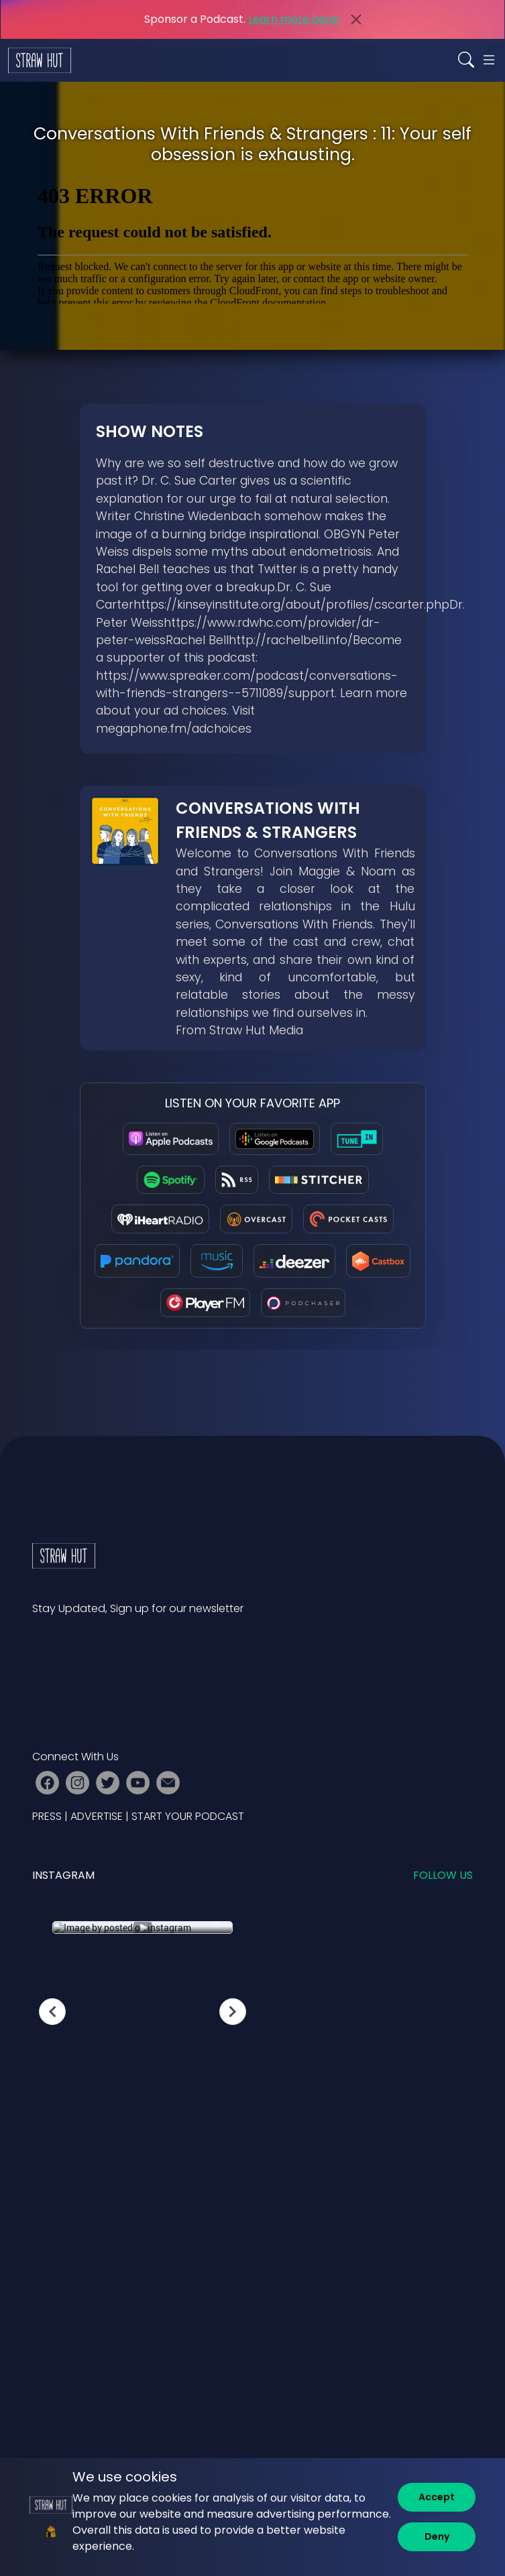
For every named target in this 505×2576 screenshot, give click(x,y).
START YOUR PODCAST (187, 1816)
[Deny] (436, 2536)
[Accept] (436, 2497)
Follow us (443, 1875)
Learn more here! (294, 19)
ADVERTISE (96, 1816)
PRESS (47, 1816)
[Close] (356, 19)
